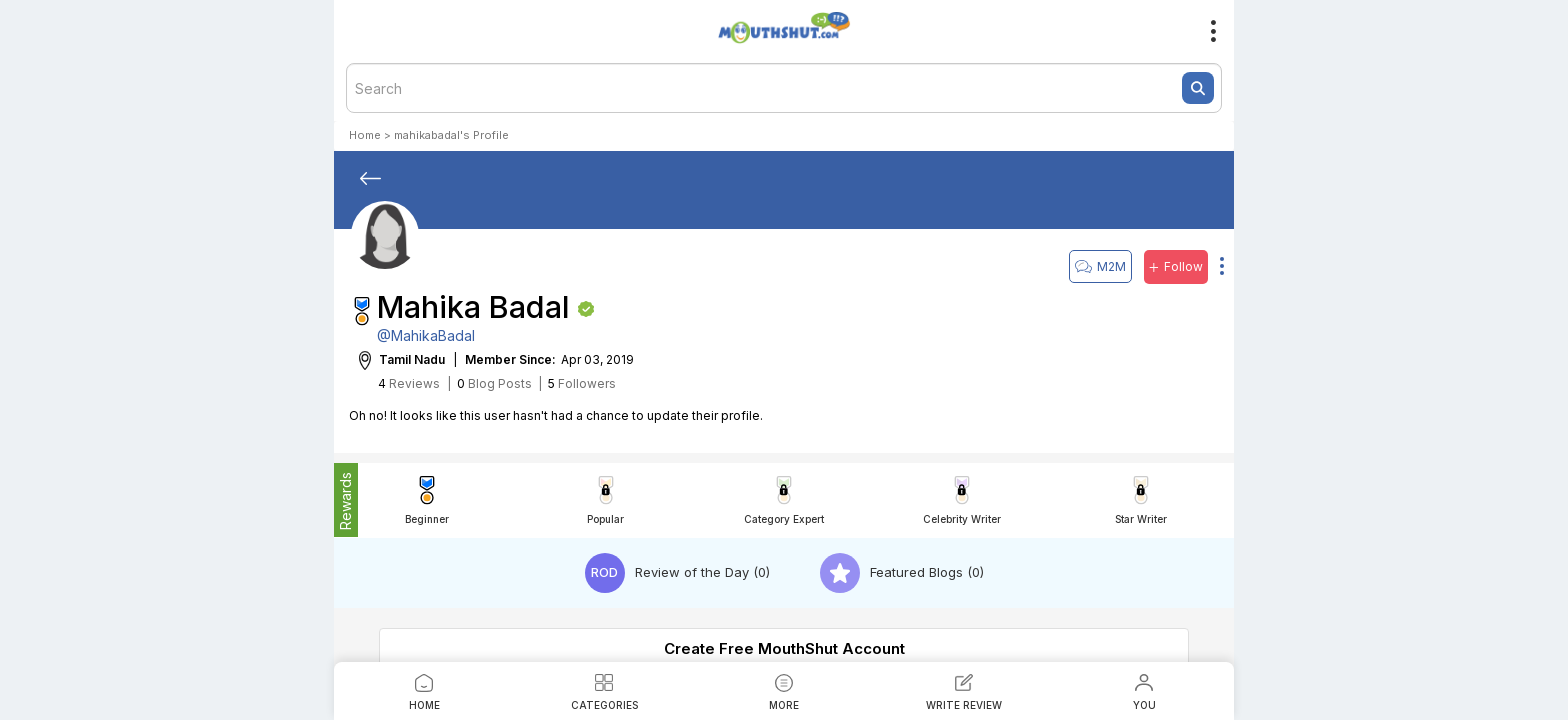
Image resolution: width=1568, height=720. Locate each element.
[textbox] (784, 88)
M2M (1100, 266)
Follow (1176, 267)
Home (365, 135)
